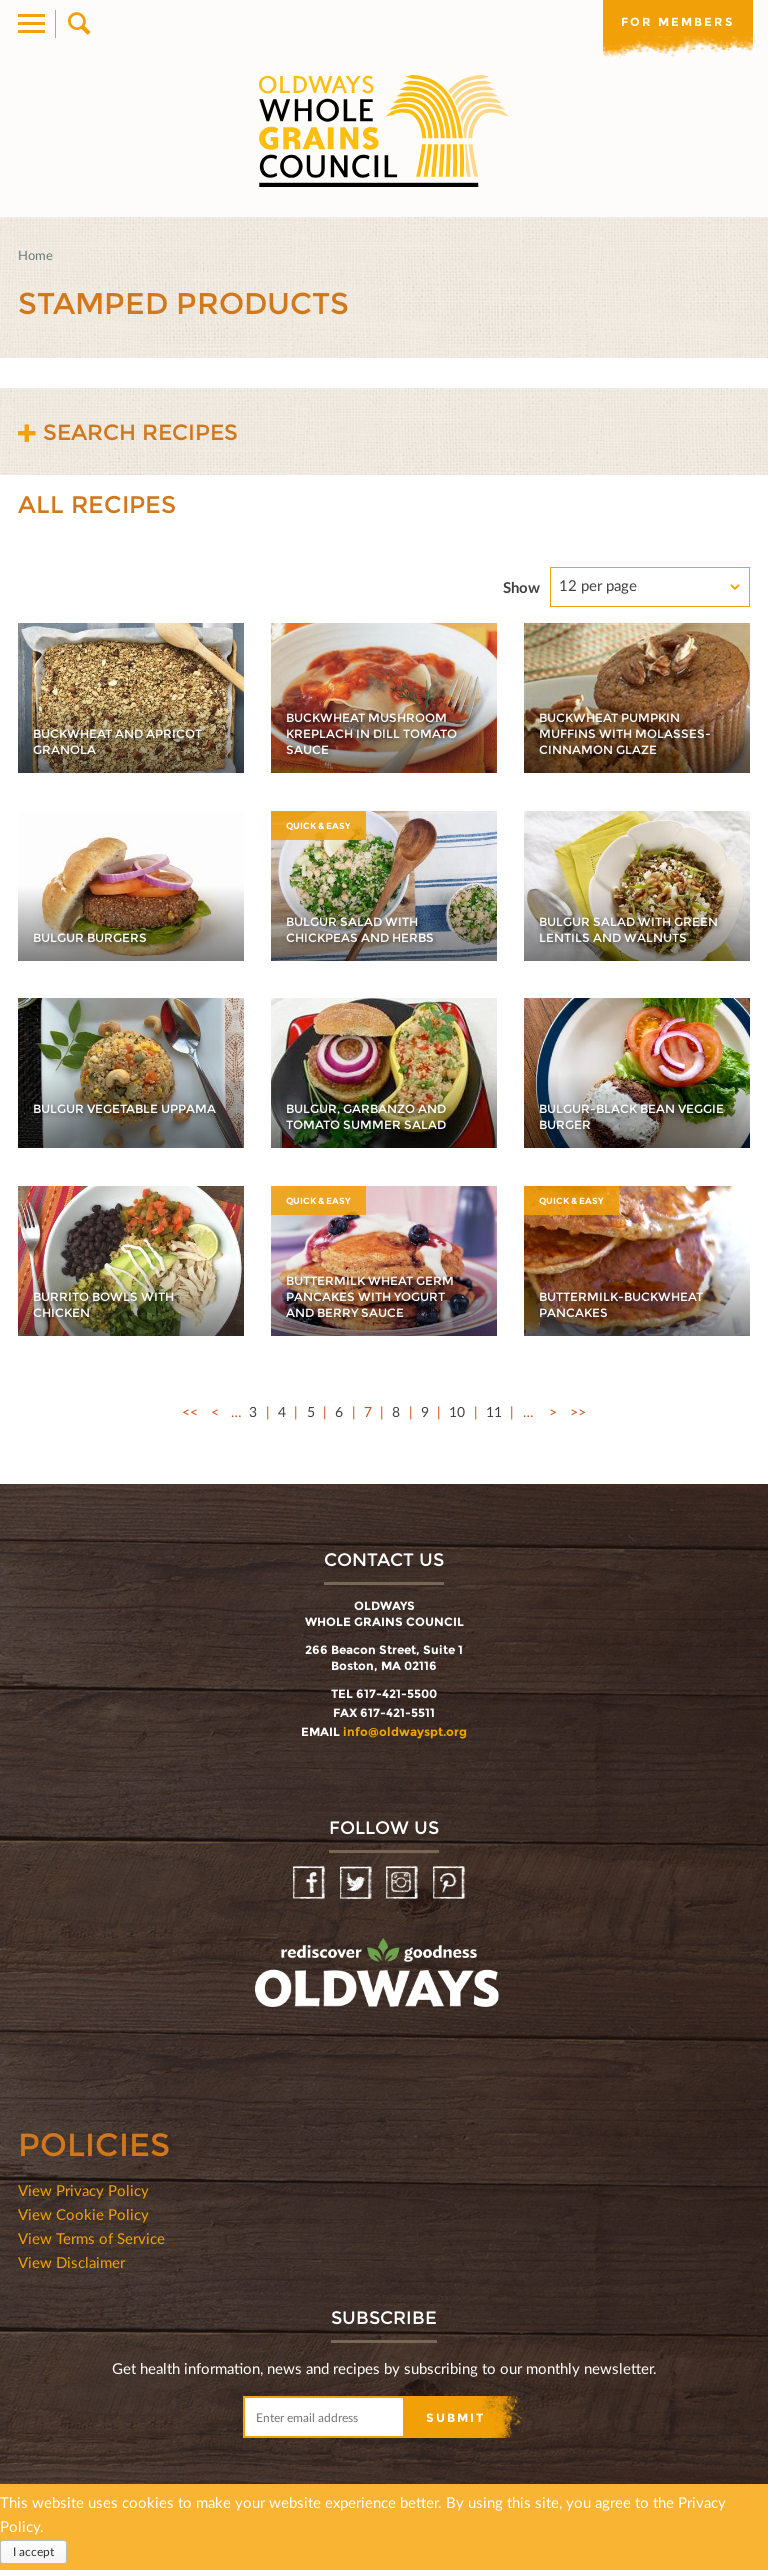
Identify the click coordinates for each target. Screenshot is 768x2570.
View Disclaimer (71, 2262)
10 (457, 1411)
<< (190, 1411)
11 (494, 1411)
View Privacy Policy (83, 2190)
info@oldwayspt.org (405, 1731)
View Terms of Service (91, 2238)
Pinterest (450, 1883)
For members (678, 22)
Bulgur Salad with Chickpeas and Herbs (360, 929)
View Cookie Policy (83, 2214)
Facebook (310, 1883)
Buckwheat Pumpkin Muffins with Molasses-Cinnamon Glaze (625, 733)
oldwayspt (289, 2026)
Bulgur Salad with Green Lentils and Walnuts (628, 929)
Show (521, 587)
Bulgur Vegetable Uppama (124, 1108)
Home (35, 255)
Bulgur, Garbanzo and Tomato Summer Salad (366, 1116)
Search (77, 24)
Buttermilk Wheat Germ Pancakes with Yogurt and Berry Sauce (370, 1296)
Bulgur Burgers (90, 937)
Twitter (357, 1883)
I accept (33, 2551)
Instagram (403, 1883)
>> (578, 1411)
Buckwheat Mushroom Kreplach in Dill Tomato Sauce (371, 733)
